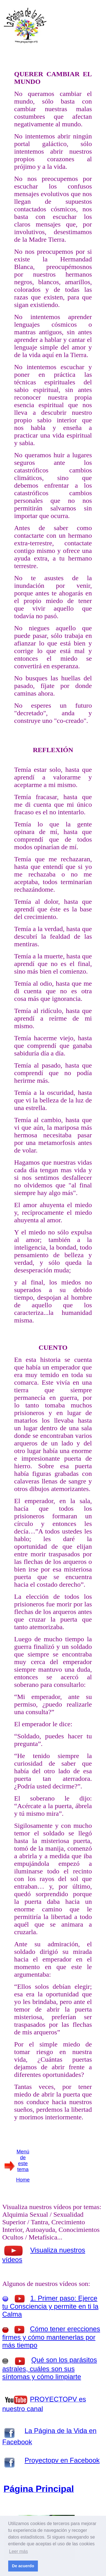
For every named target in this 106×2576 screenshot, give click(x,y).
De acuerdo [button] (23, 2566)
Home (23, 2180)
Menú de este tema (22, 2160)
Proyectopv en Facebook (62, 2460)
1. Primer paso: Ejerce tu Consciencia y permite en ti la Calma (50, 2306)
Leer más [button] (18, 2551)
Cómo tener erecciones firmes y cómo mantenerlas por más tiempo (51, 2337)
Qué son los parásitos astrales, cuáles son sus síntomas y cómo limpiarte (49, 2368)
